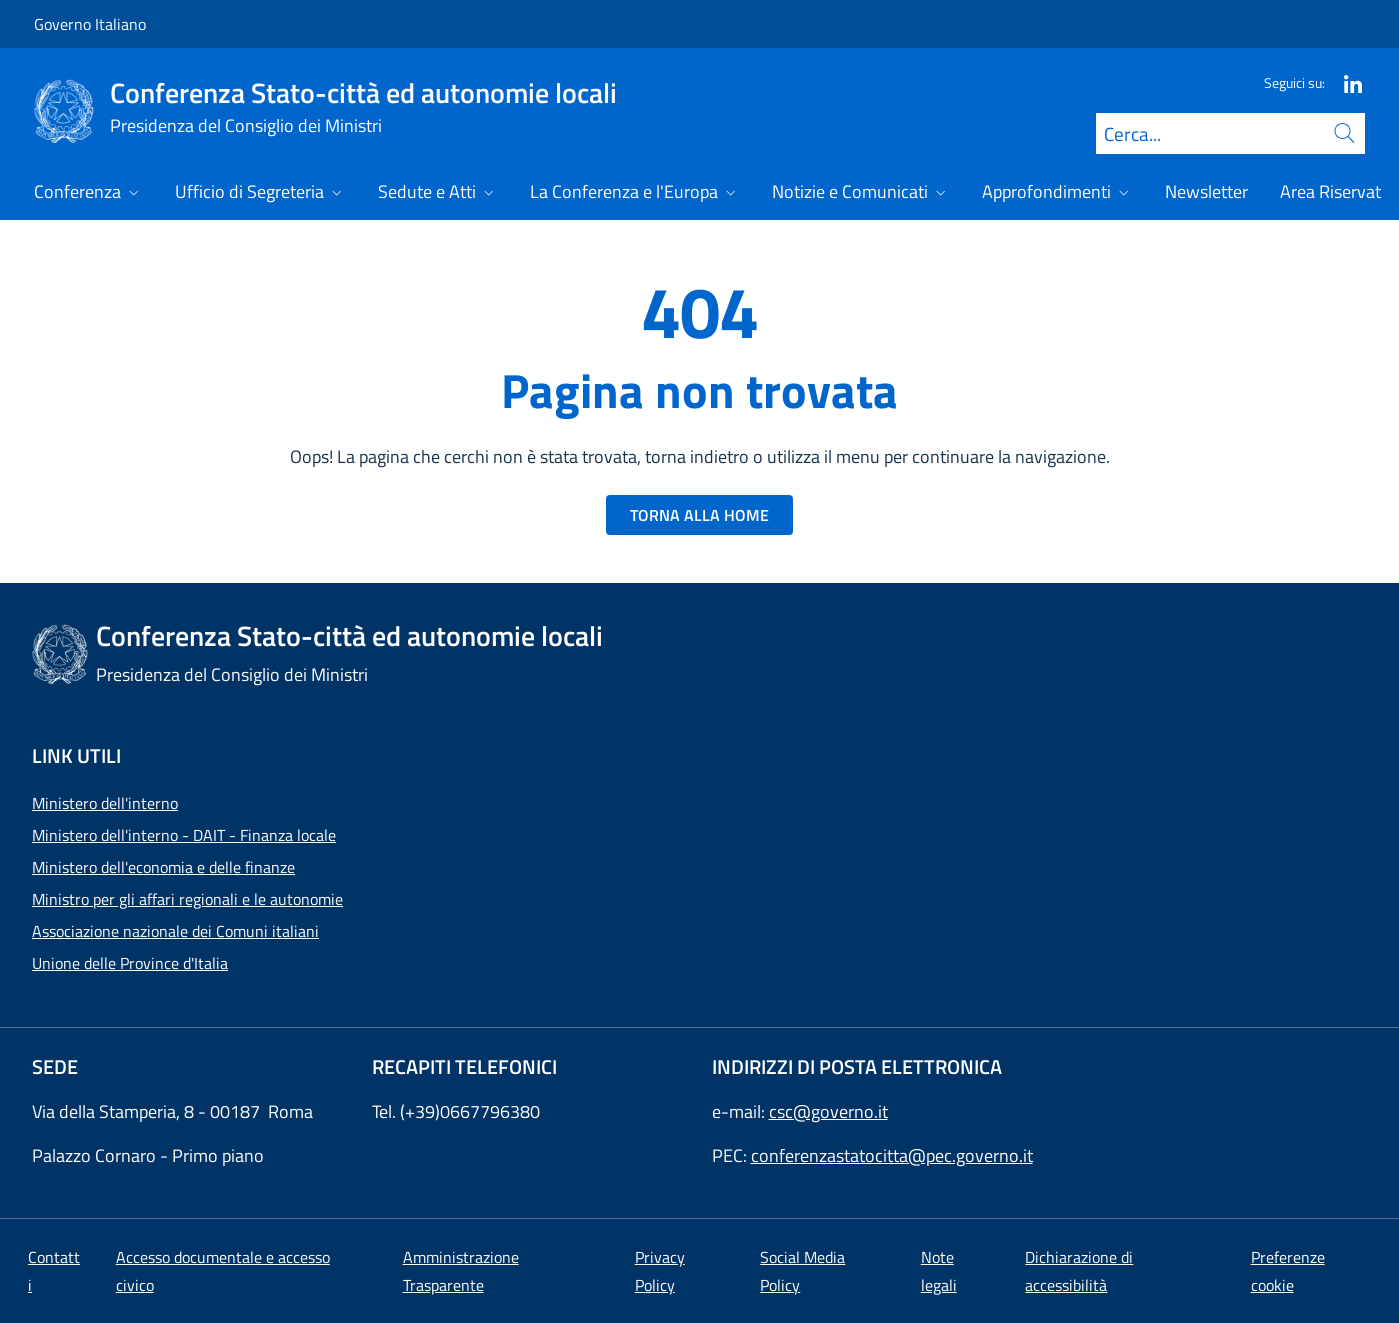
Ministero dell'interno (105, 803)
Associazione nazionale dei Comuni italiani (175, 931)
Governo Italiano (90, 24)
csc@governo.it (828, 1111)
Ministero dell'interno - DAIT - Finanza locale (184, 835)
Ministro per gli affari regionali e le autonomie (187, 899)
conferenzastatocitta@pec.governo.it (892, 1155)
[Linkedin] (1345, 82)
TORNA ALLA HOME (699, 515)
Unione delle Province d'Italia (130, 963)
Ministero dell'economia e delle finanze (163, 867)
